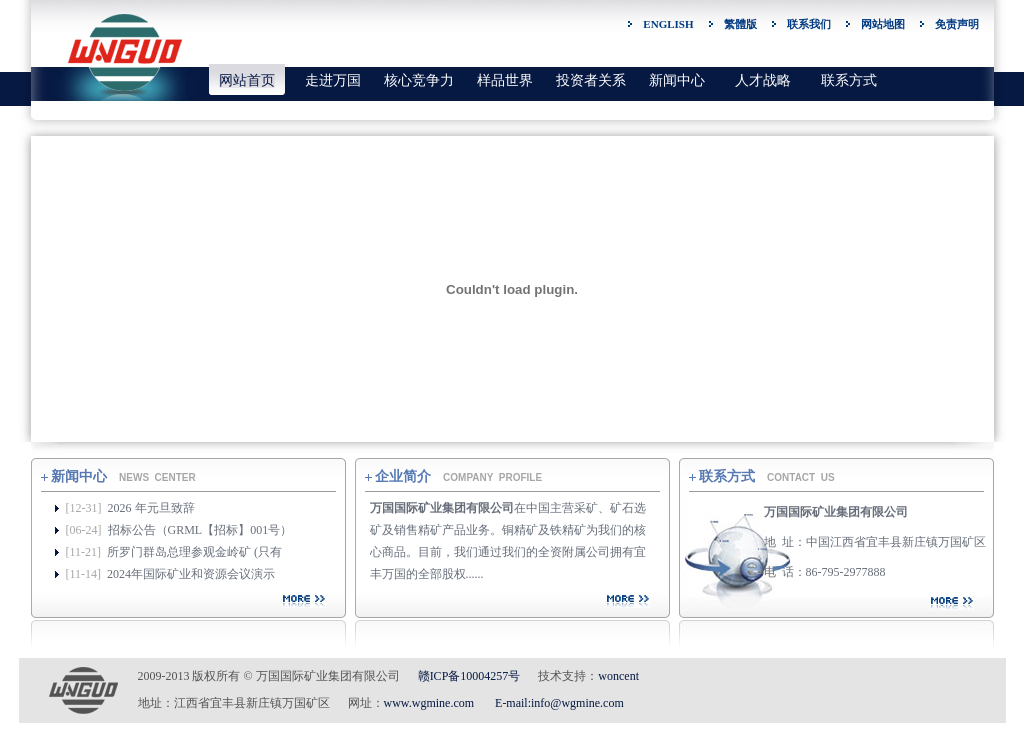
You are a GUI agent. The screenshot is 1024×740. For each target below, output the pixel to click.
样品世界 (505, 80)
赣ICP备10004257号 (469, 676)
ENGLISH (668, 24)
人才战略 (763, 80)
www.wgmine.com (429, 703)
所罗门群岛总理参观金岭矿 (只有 (194, 552)
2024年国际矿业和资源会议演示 (191, 574)
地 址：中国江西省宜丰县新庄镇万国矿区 (875, 542)
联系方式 (849, 80)
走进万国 (333, 80)
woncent (618, 676)
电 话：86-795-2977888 (825, 572)
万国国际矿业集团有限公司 (836, 512)
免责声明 (957, 24)
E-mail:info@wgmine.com (559, 703)
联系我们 (809, 24)
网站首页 (247, 80)
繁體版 (740, 24)
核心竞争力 (419, 80)
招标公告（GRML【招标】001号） (200, 530)
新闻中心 (677, 80)
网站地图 (883, 24)
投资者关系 (591, 80)
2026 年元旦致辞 (151, 508)
